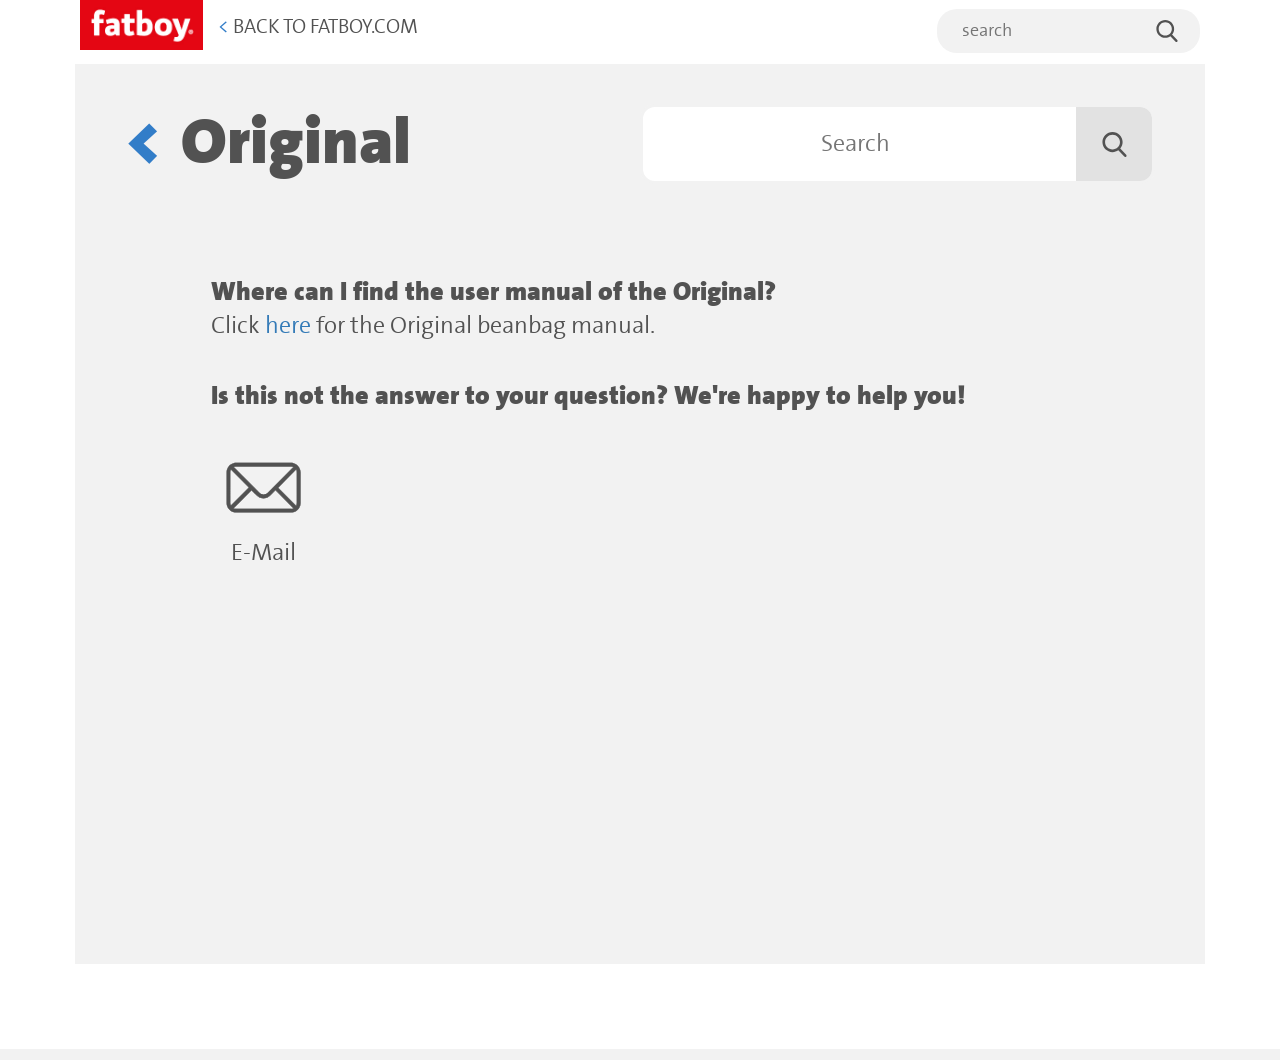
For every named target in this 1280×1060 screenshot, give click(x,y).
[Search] (897, 144)
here (288, 326)
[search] (1068, 31)
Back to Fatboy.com (318, 27)
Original (296, 143)
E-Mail (263, 508)
